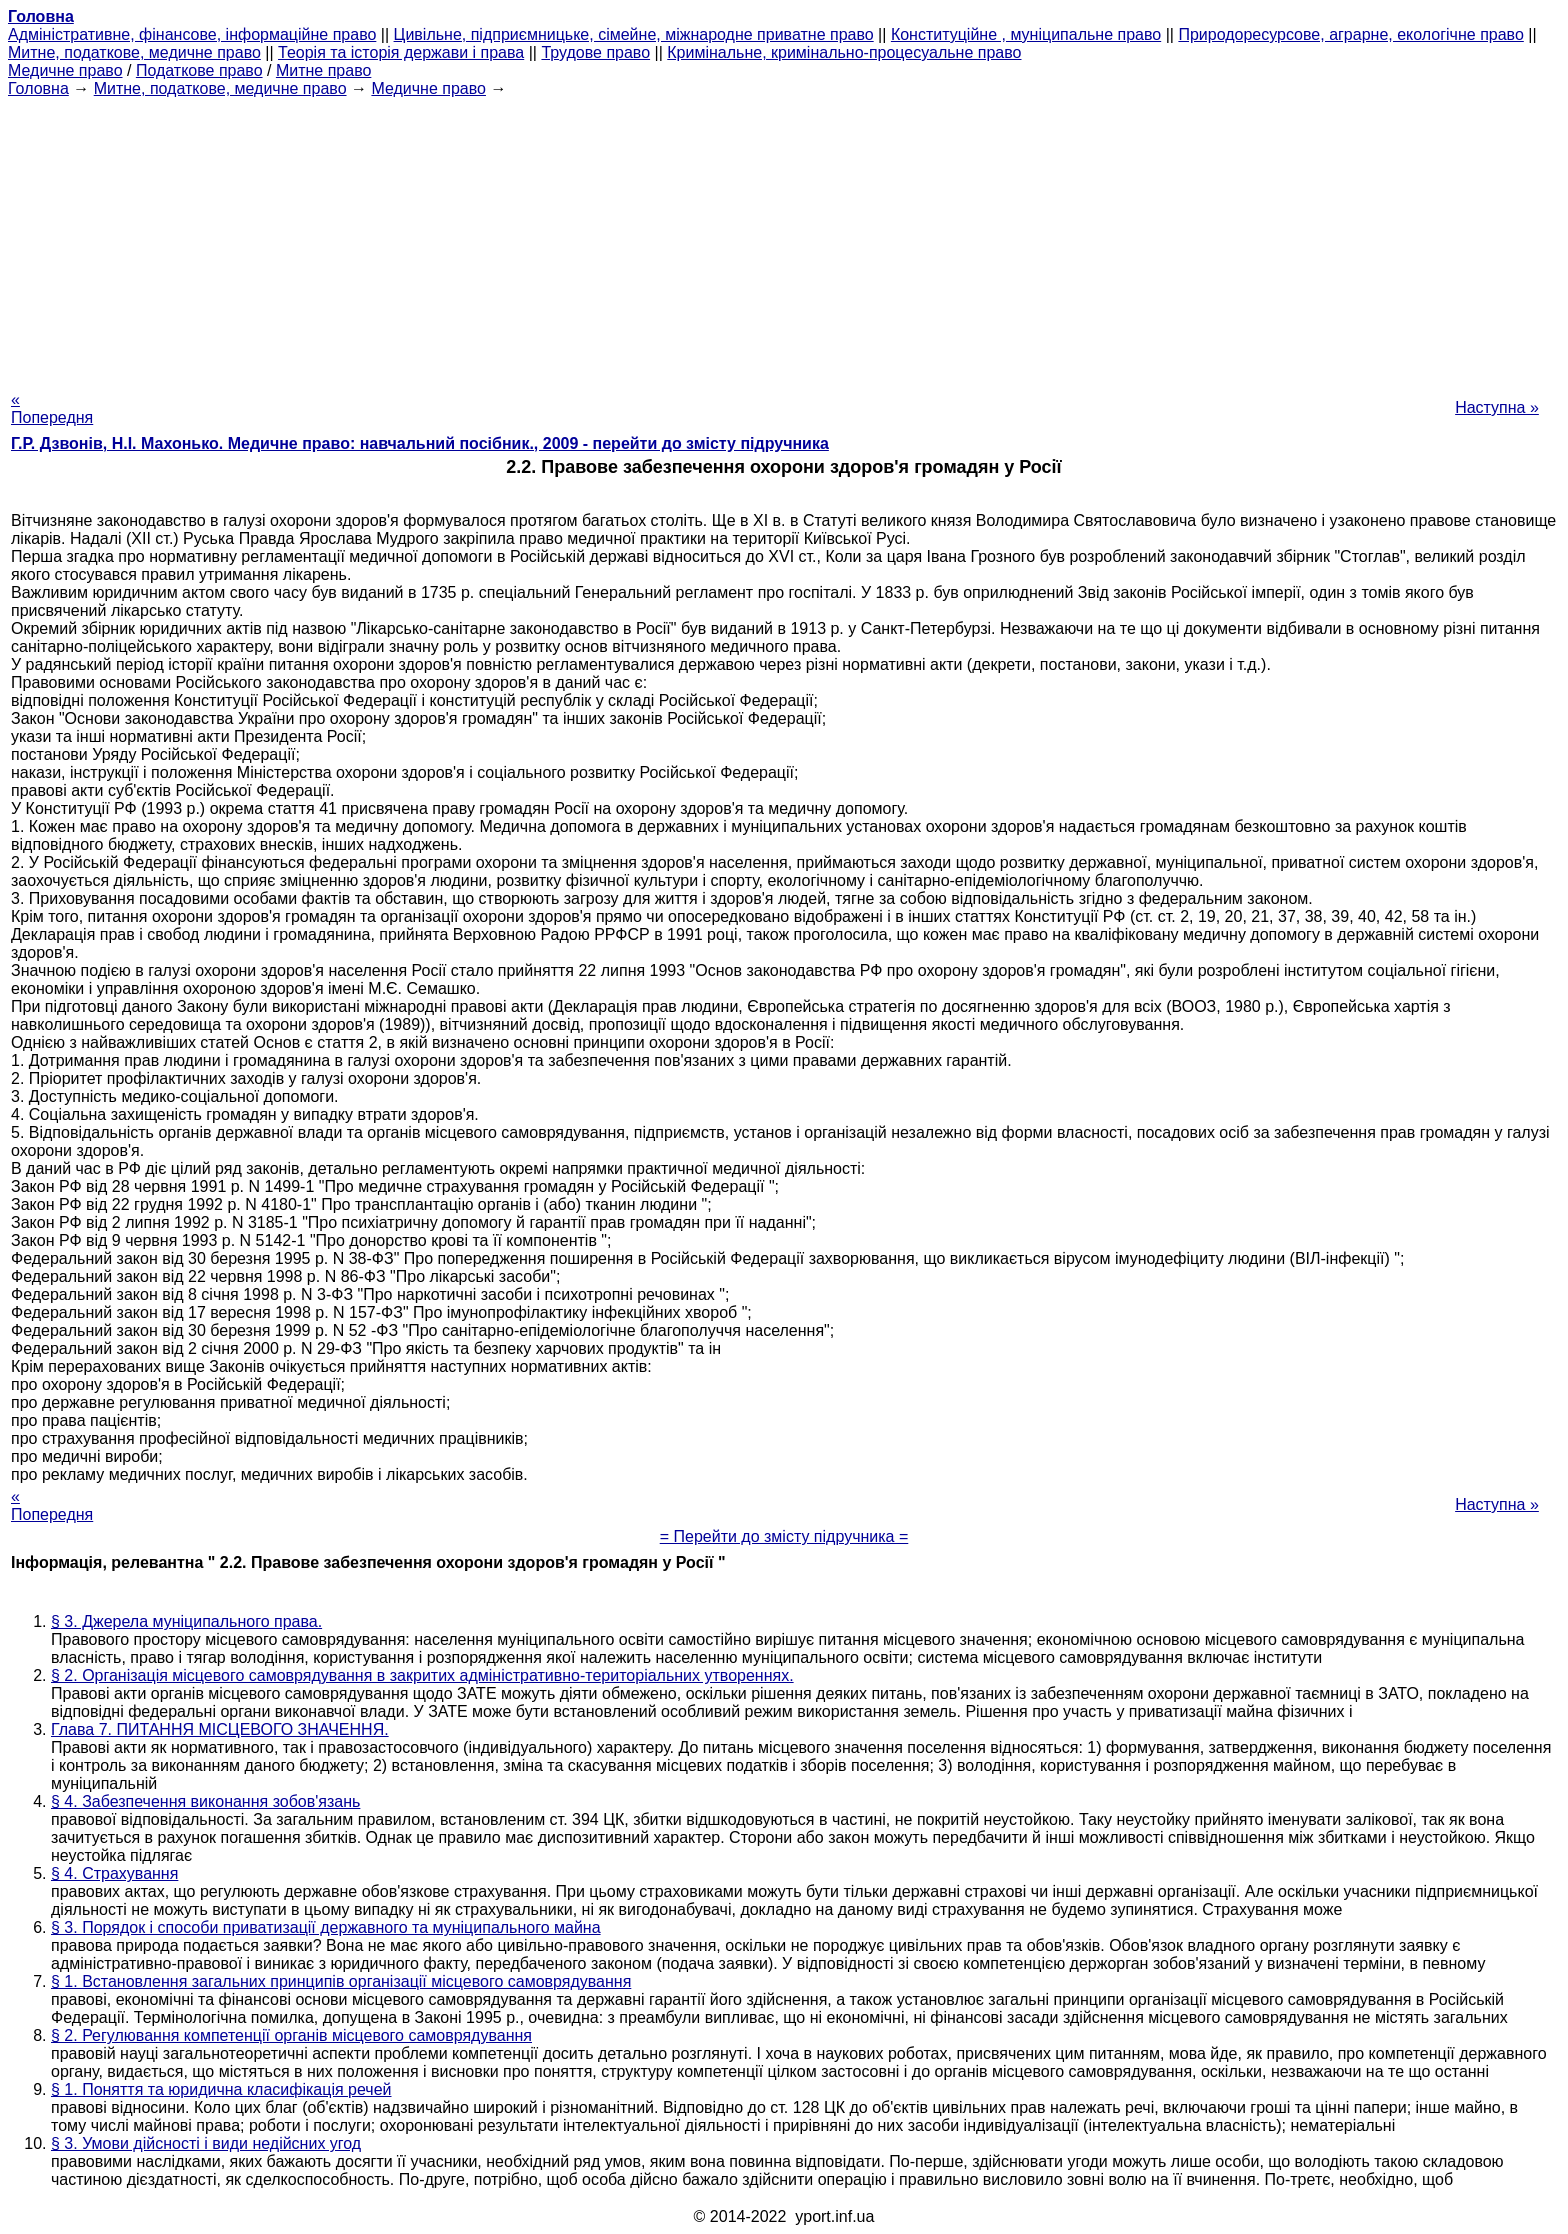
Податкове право (199, 70)
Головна (38, 88)
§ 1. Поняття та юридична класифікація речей (221, 2089)
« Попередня (52, 408)
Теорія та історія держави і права (401, 52)
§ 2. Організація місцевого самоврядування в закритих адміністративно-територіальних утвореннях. (422, 1675)
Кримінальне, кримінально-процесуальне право (844, 52)
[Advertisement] (784, 238)
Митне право (323, 70)
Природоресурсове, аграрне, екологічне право (1350, 34)
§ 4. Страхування (114, 1873)
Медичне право (65, 70)
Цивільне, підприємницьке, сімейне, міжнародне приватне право (634, 34)
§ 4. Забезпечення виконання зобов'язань (205, 1801)
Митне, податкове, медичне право (134, 52)
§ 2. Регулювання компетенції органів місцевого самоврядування (291, 2035)
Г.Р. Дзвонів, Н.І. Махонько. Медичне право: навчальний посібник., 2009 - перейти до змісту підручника (420, 443)
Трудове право (595, 52)
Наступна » (1497, 407)
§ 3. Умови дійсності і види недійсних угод (206, 2143)
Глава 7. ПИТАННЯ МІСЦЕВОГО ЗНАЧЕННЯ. (220, 1729)
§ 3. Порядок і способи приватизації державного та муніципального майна (326, 1927)
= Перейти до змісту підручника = (784, 1536)
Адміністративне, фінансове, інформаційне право (192, 34)
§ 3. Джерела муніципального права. (186, 1621)
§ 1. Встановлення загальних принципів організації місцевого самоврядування (341, 1981)
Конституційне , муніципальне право (1026, 34)
